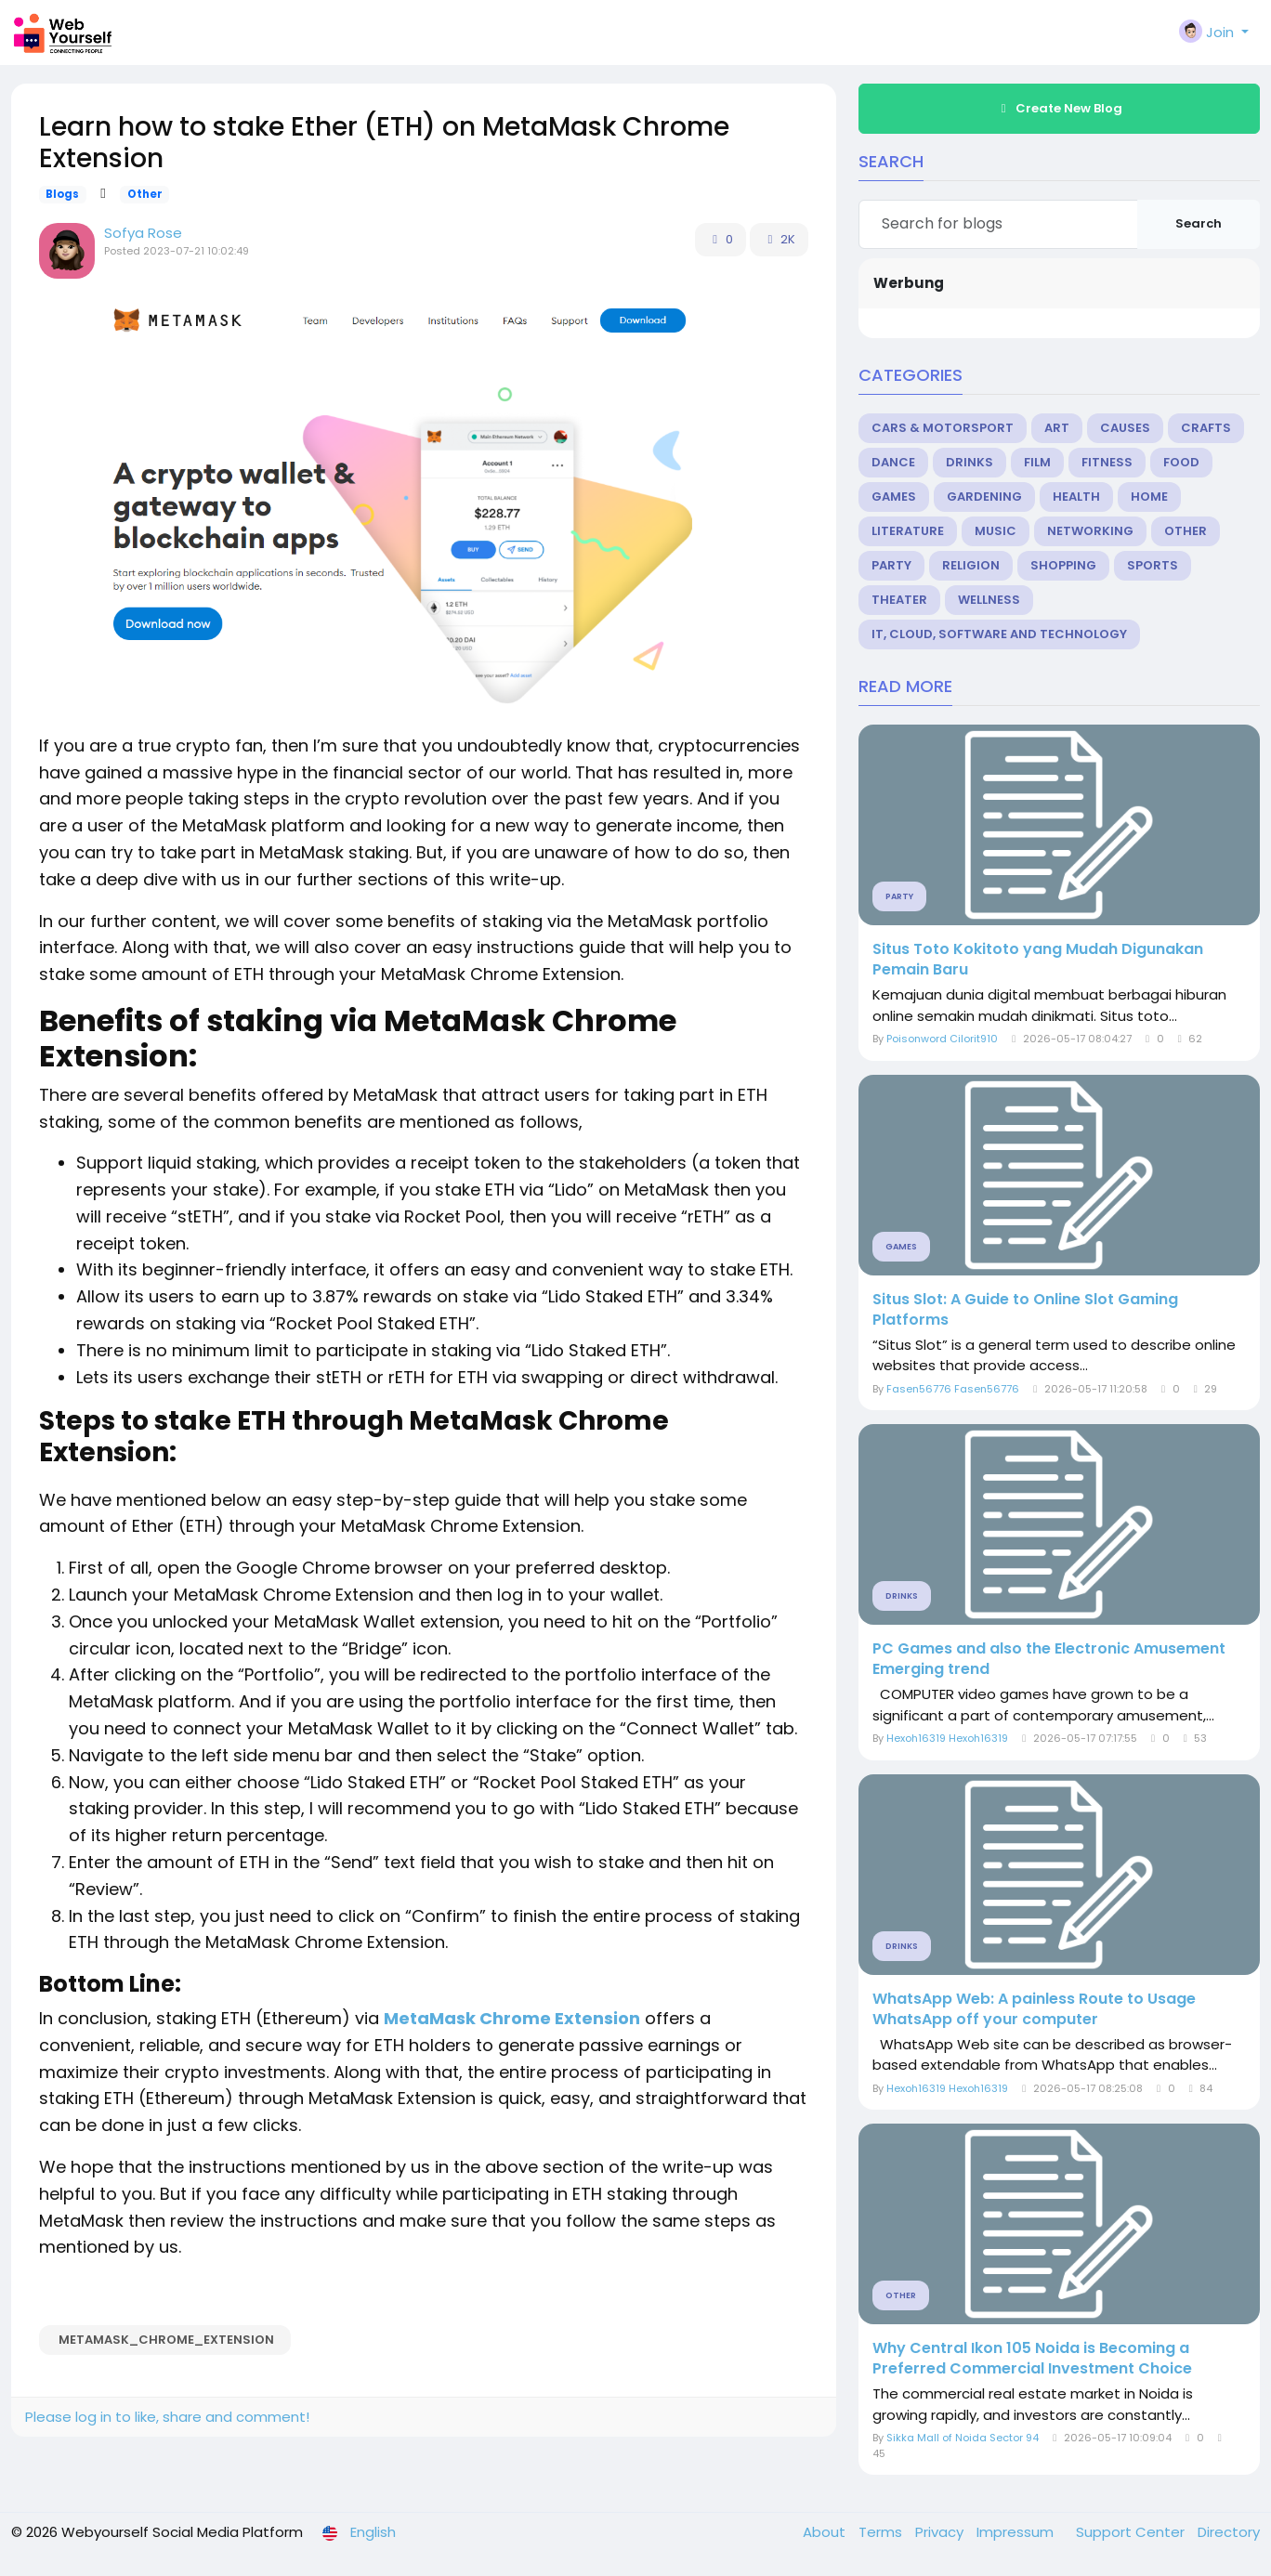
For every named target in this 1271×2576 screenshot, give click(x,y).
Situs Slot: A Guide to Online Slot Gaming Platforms (1025, 1309)
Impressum (1016, 2532)
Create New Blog (1059, 108)
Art (1056, 428)
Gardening (984, 496)
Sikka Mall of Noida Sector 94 (962, 2437)
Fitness (1107, 462)
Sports (1152, 565)
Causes (1125, 428)
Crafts (1206, 428)
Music (995, 531)
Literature (907, 531)
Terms (882, 2532)
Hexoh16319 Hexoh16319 (947, 1738)
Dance (893, 462)
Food (1181, 462)
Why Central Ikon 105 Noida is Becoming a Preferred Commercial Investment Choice (1032, 2358)
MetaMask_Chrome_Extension (165, 2339)
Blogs (62, 194)
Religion (971, 565)
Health (1076, 496)
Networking (1090, 531)
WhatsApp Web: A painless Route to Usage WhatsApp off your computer (1034, 2009)
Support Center (1132, 2532)
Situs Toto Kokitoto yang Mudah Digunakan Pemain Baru (1037, 959)
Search (1198, 223)
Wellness (989, 599)
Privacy (941, 2532)
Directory (1229, 2532)
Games (893, 496)
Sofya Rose (143, 232)
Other (145, 194)
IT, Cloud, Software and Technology (999, 634)
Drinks (969, 462)
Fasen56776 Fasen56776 (952, 1388)
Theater (899, 599)
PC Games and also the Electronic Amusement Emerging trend (1048, 1659)
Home (1149, 496)
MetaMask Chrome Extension (512, 2018)
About (826, 2532)
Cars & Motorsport (942, 428)
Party (891, 565)
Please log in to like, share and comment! (167, 2416)
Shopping (1063, 565)
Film (1037, 462)
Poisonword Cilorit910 (942, 1038)
